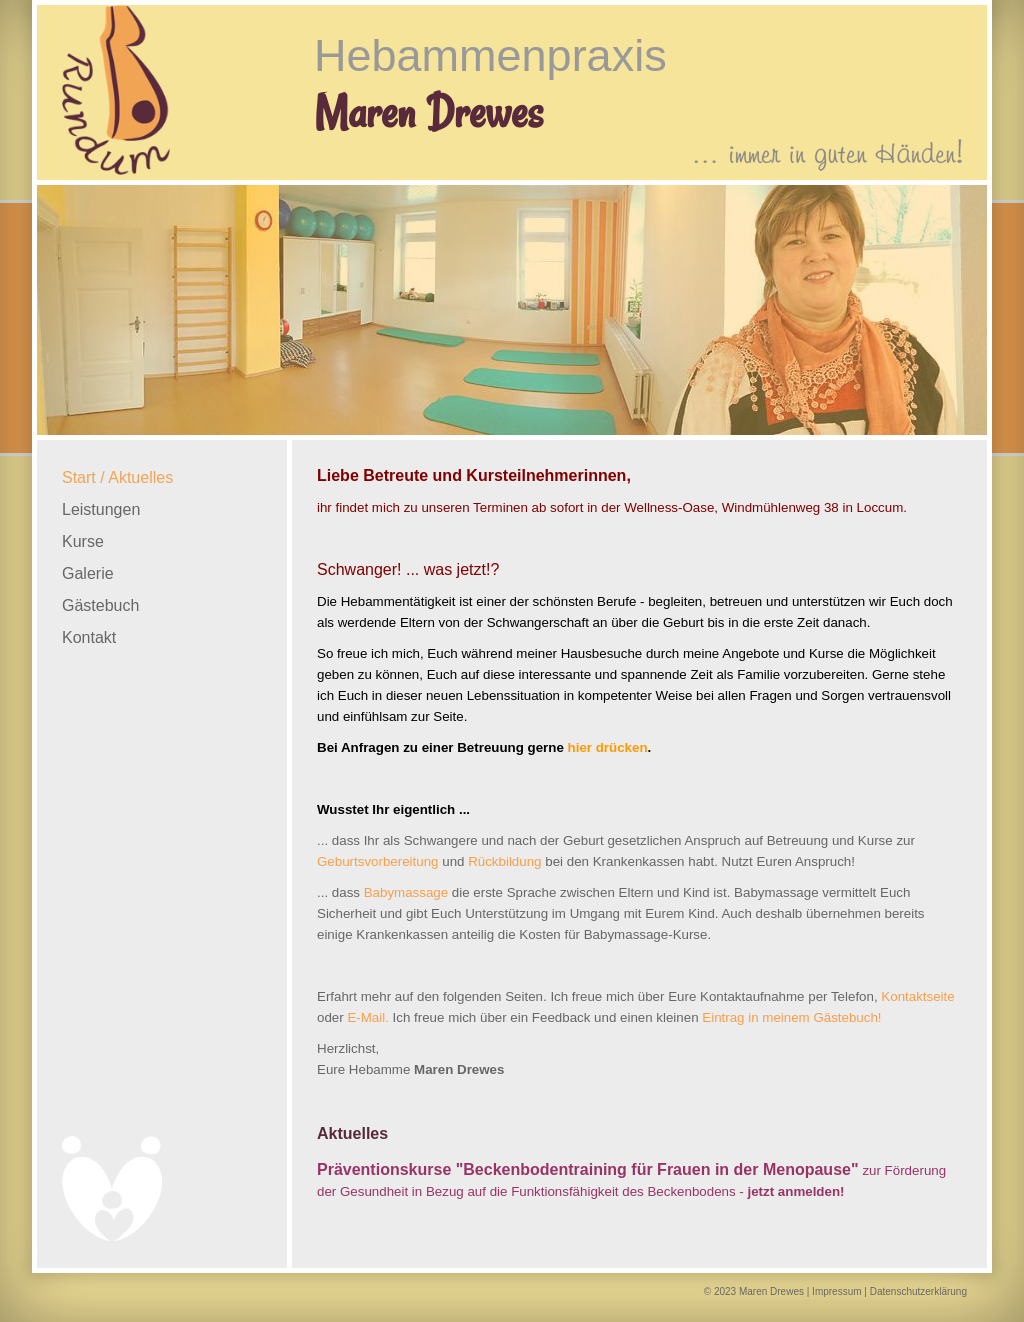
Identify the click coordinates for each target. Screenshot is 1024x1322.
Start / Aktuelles (117, 477)
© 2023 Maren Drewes (754, 1291)
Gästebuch (100, 605)
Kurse (83, 541)
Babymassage (406, 892)
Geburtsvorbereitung (378, 861)
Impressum (836, 1291)
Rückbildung (504, 861)
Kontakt (89, 637)
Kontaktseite (917, 996)
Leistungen (101, 509)
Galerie (88, 573)
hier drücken (608, 747)
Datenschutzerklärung (918, 1291)
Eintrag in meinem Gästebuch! (791, 1017)
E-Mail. (367, 1017)
